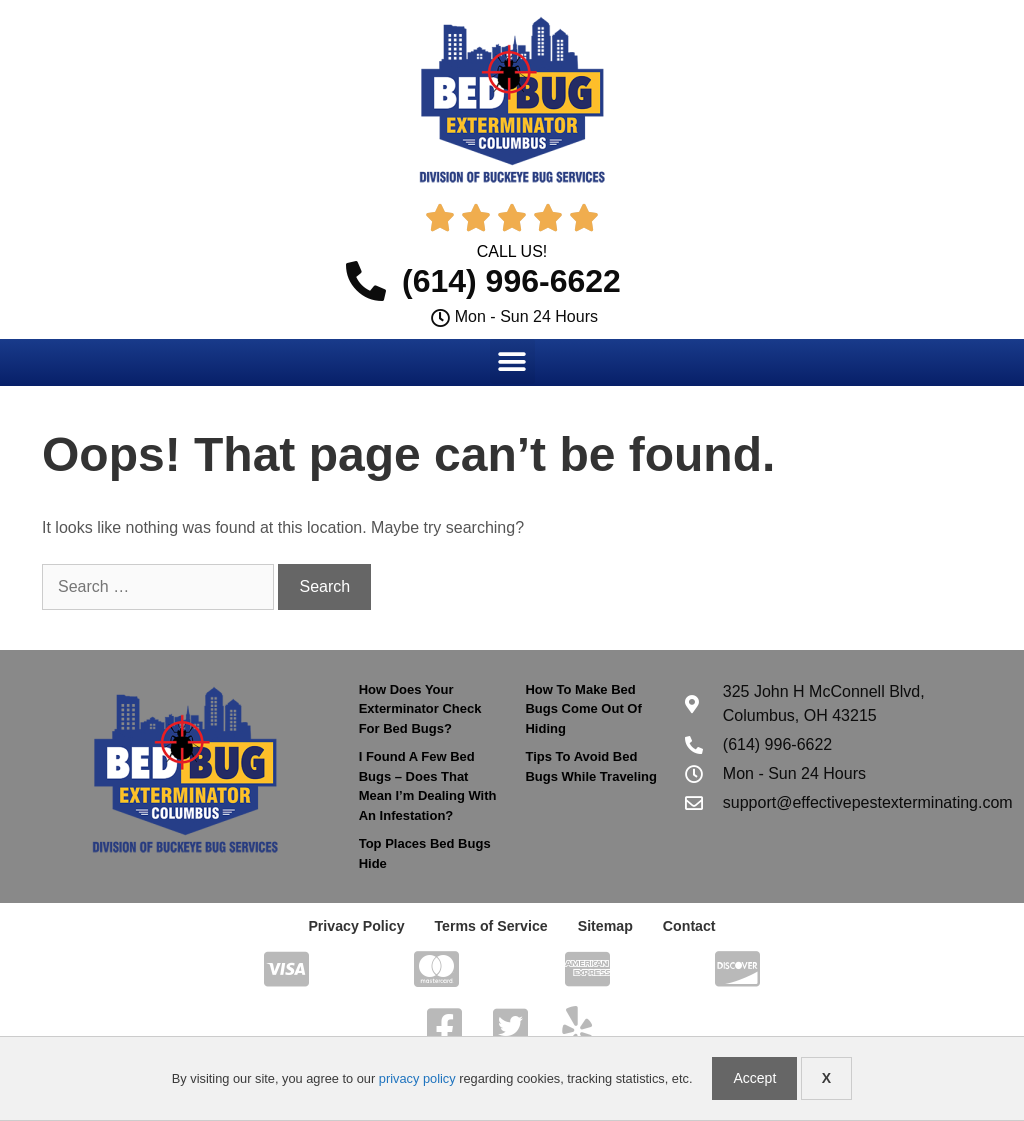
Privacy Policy (357, 926)
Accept (754, 1078)
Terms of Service (491, 926)
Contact (688, 926)
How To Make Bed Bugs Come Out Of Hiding (583, 709)
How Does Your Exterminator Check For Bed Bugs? (420, 709)
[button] (512, 361)
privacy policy (417, 1078)
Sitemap (604, 926)
